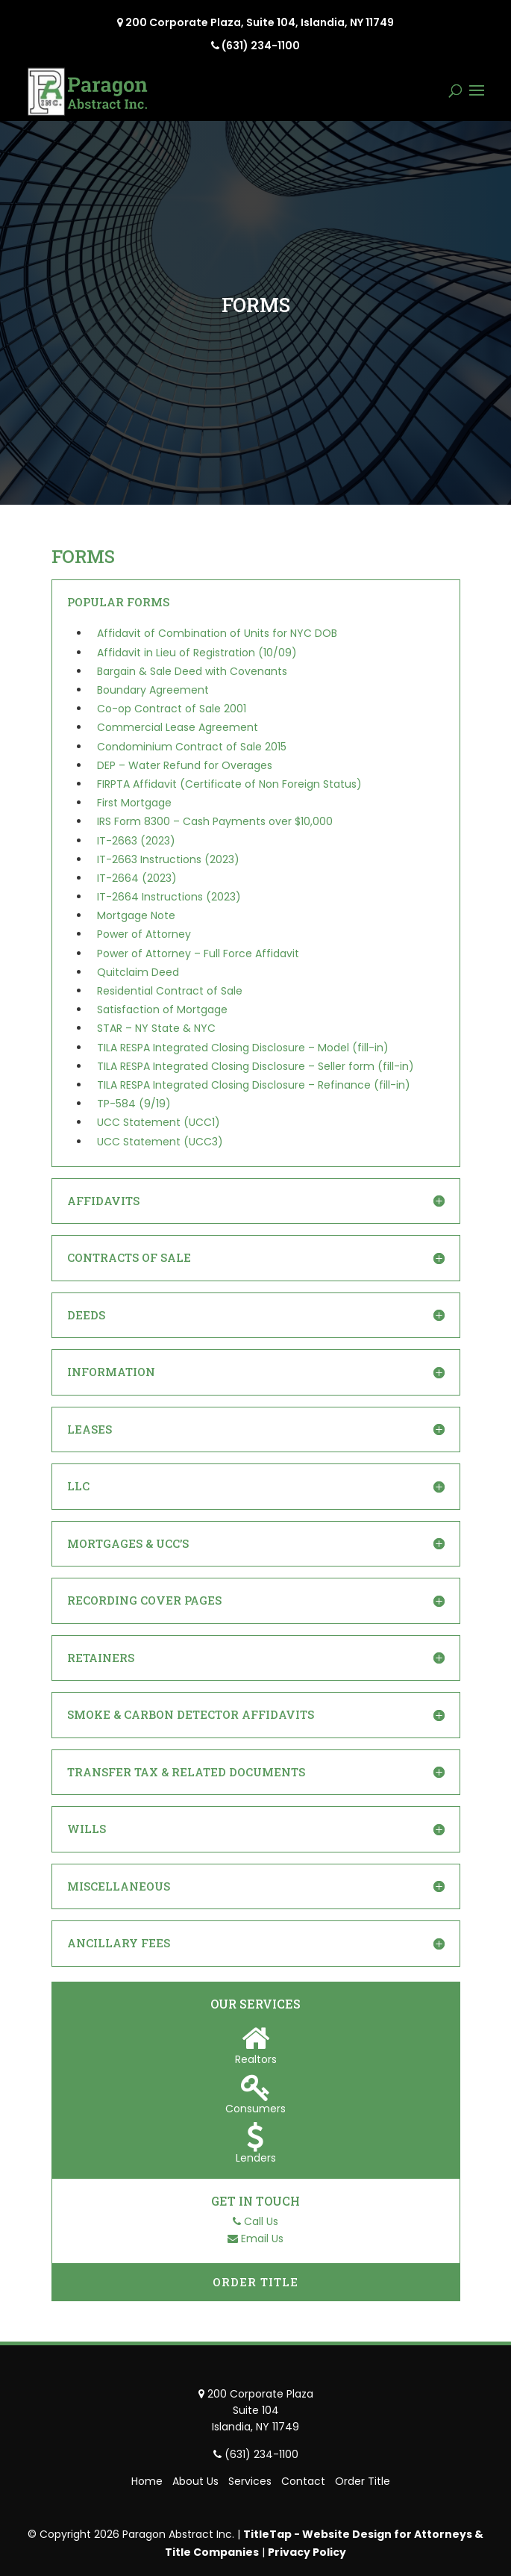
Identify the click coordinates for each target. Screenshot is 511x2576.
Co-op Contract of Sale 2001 (171, 708)
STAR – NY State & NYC (156, 1028)
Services (250, 2481)
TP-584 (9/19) (134, 1103)
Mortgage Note (136, 915)
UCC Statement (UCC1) (158, 1122)
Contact (303, 2481)
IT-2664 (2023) (137, 878)
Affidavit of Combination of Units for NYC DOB (217, 633)
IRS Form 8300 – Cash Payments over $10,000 (215, 821)
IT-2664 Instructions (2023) (169, 896)
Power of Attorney (144, 934)
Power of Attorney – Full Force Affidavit (198, 953)
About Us (195, 2481)
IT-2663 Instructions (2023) (168, 859)
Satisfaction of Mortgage (162, 1009)
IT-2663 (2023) (136, 840)
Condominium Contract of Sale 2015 (191, 746)
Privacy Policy (307, 2552)
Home (147, 2481)
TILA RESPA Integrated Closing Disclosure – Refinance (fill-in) (253, 1084)
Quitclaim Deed (138, 972)
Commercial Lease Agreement (177, 727)
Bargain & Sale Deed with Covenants (192, 671)
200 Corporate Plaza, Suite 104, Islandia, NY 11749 (259, 22)
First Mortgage (134, 802)
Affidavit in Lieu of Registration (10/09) (197, 652)
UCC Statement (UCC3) (160, 1141)
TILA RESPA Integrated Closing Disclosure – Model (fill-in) (243, 1047)
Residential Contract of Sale (169, 990)
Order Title (255, 2281)
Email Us (262, 2238)
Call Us (261, 2221)
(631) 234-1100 (261, 45)
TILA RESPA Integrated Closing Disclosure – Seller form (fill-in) (255, 1066)
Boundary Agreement (153, 689)
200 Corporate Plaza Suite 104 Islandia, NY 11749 (260, 2410)
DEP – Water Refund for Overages (184, 765)
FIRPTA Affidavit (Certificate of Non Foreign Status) (229, 784)
